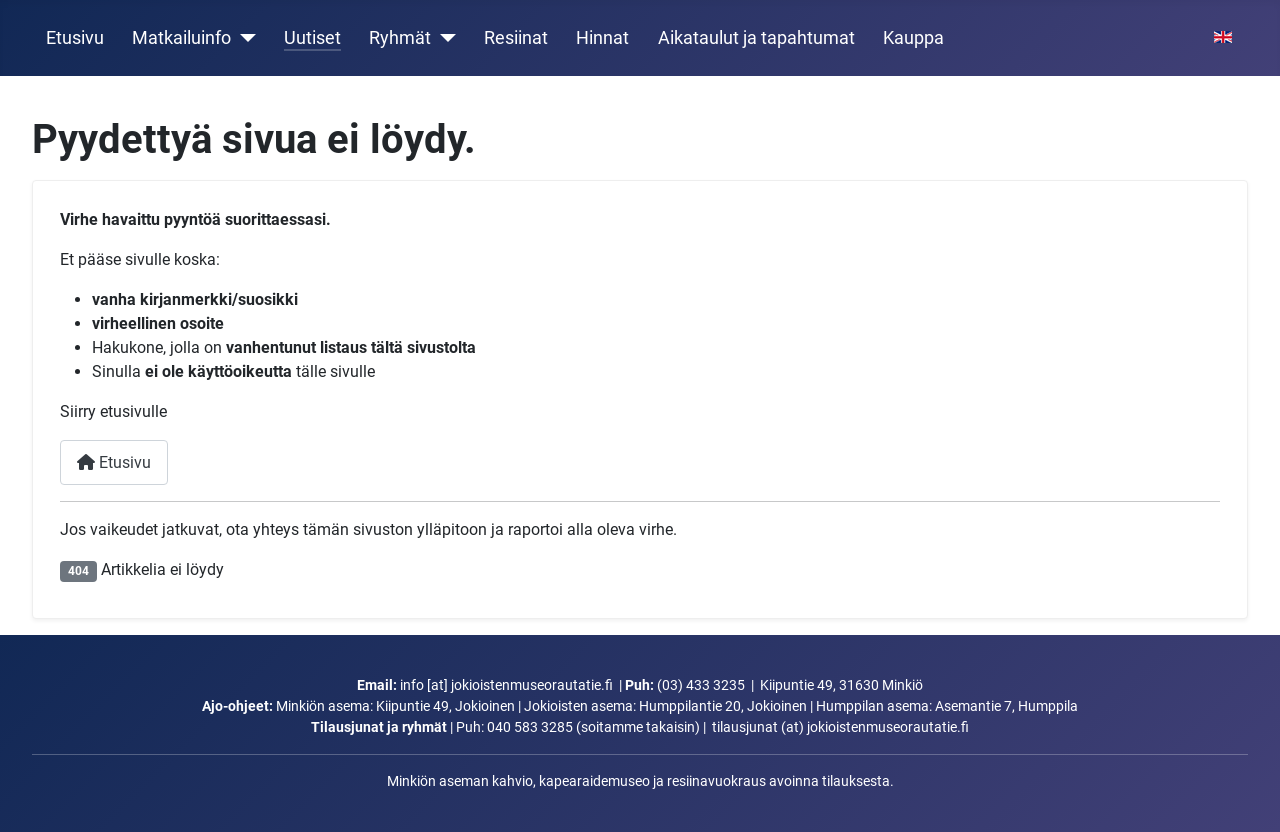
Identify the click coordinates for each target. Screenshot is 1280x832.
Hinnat (602, 38)
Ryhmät (400, 38)
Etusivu (75, 38)
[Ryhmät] (443, 38)
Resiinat (516, 38)
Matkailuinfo (181, 38)
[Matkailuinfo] (243, 38)
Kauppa (913, 38)
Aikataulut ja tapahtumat (756, 38)
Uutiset (312, 38)
